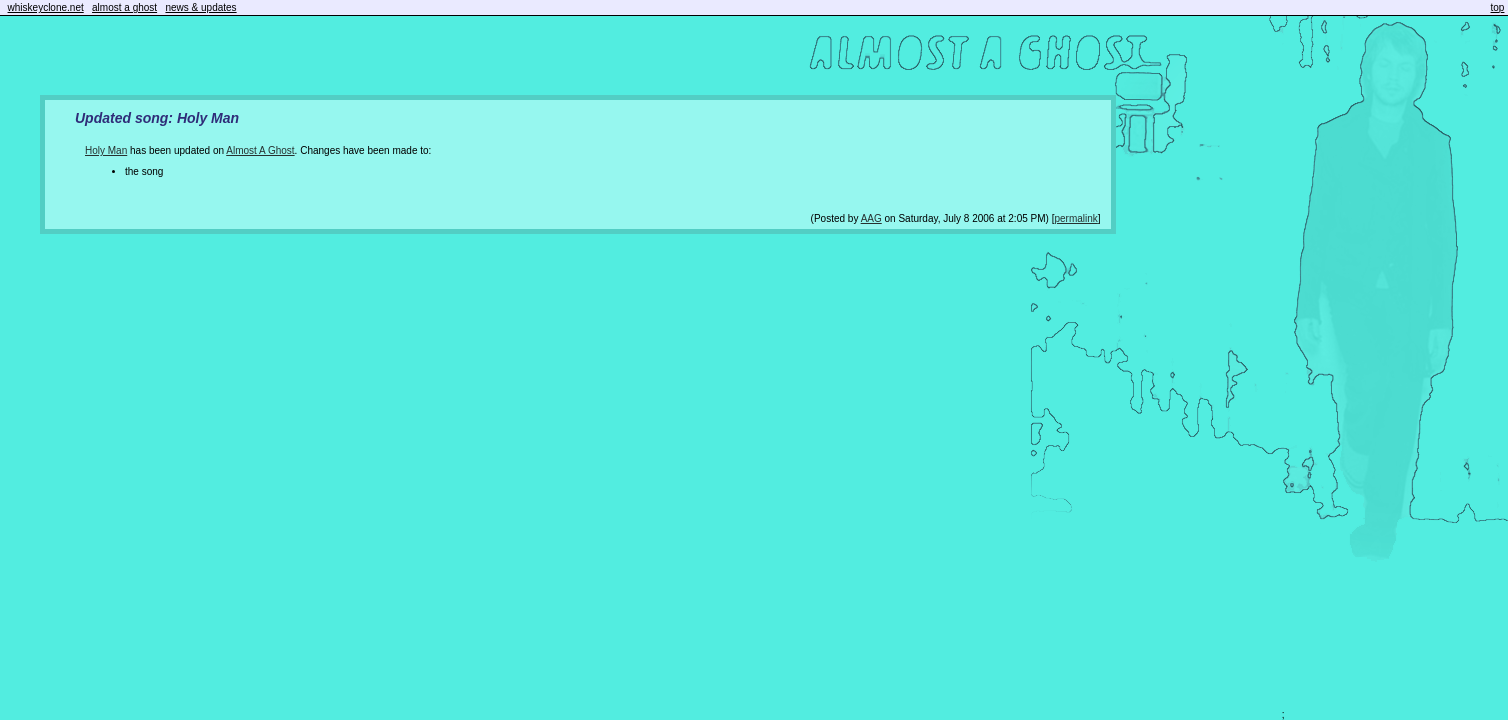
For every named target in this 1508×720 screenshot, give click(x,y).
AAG (871, 218)
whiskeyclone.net (46, 7)
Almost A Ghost (260, 150)
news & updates (200, 7)
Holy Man (106, 150)
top (1498, 7)
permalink (1075, 218)
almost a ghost (124, 7)
